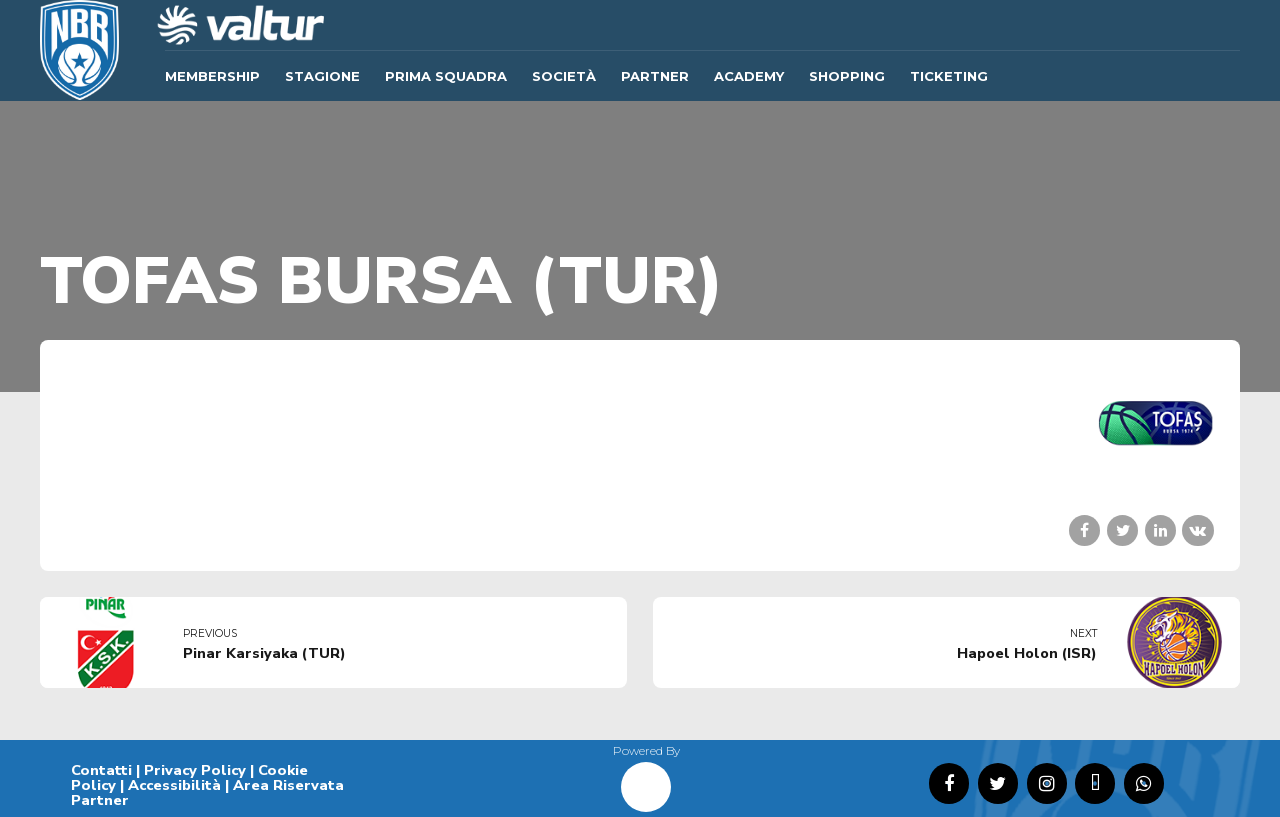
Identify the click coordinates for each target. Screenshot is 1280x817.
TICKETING (949, 76)
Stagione (322, 76)
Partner (655, 76)
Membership (212, 76)
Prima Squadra (446, 76)
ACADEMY (749, 76)
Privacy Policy (195, 770)
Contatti (101, 770)
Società (564, 76)
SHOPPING (847, 76)
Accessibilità (174, 785)
